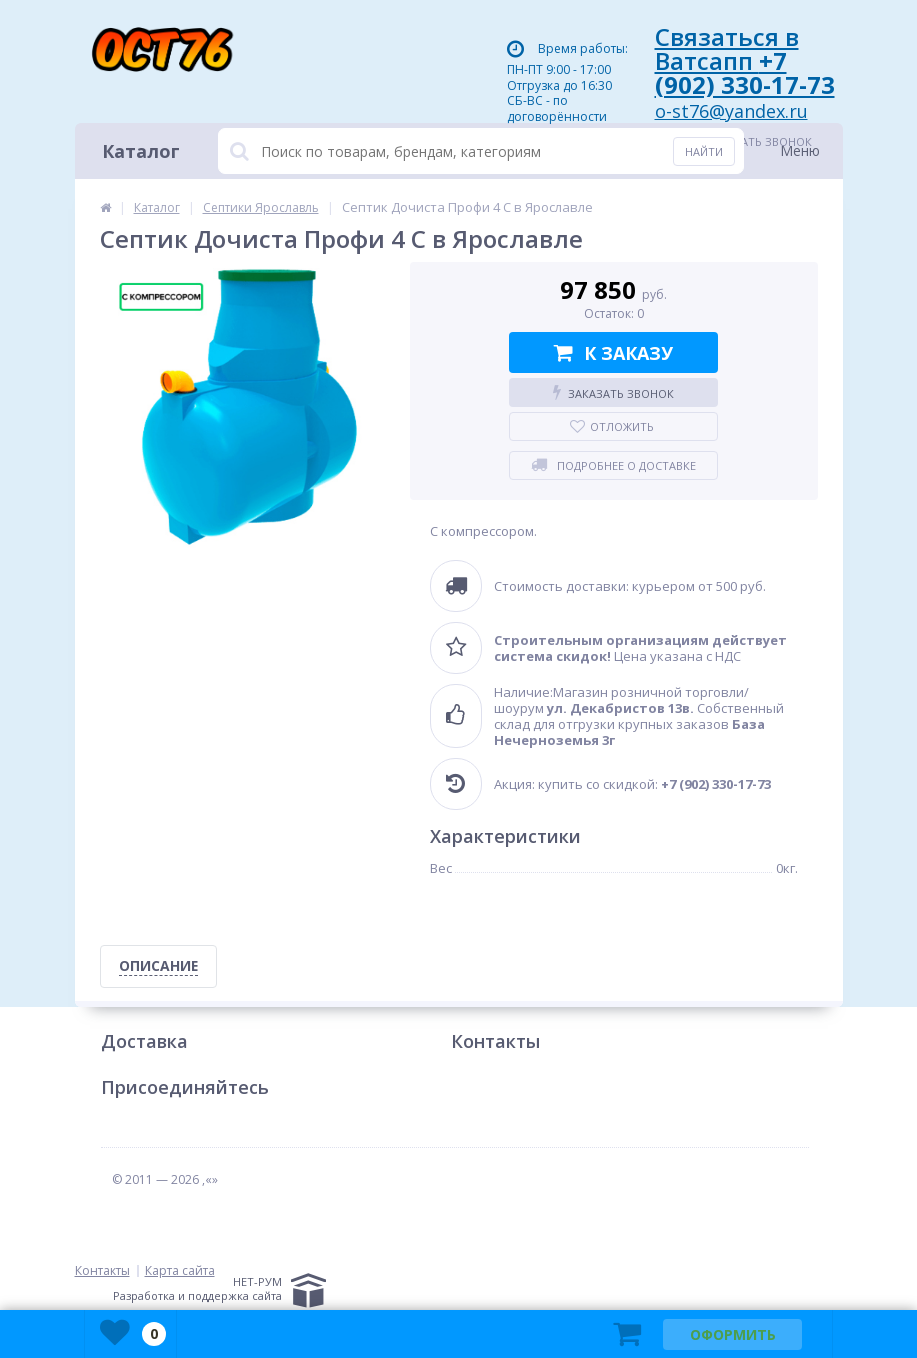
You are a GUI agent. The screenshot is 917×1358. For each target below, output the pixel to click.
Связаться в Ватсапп (745, 60)
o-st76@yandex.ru (731, 111)
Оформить (733, 1334)
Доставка (144, 1042)
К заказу (613, 353)
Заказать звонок (613, 393)
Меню (800, 150)
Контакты (495, 1042)
